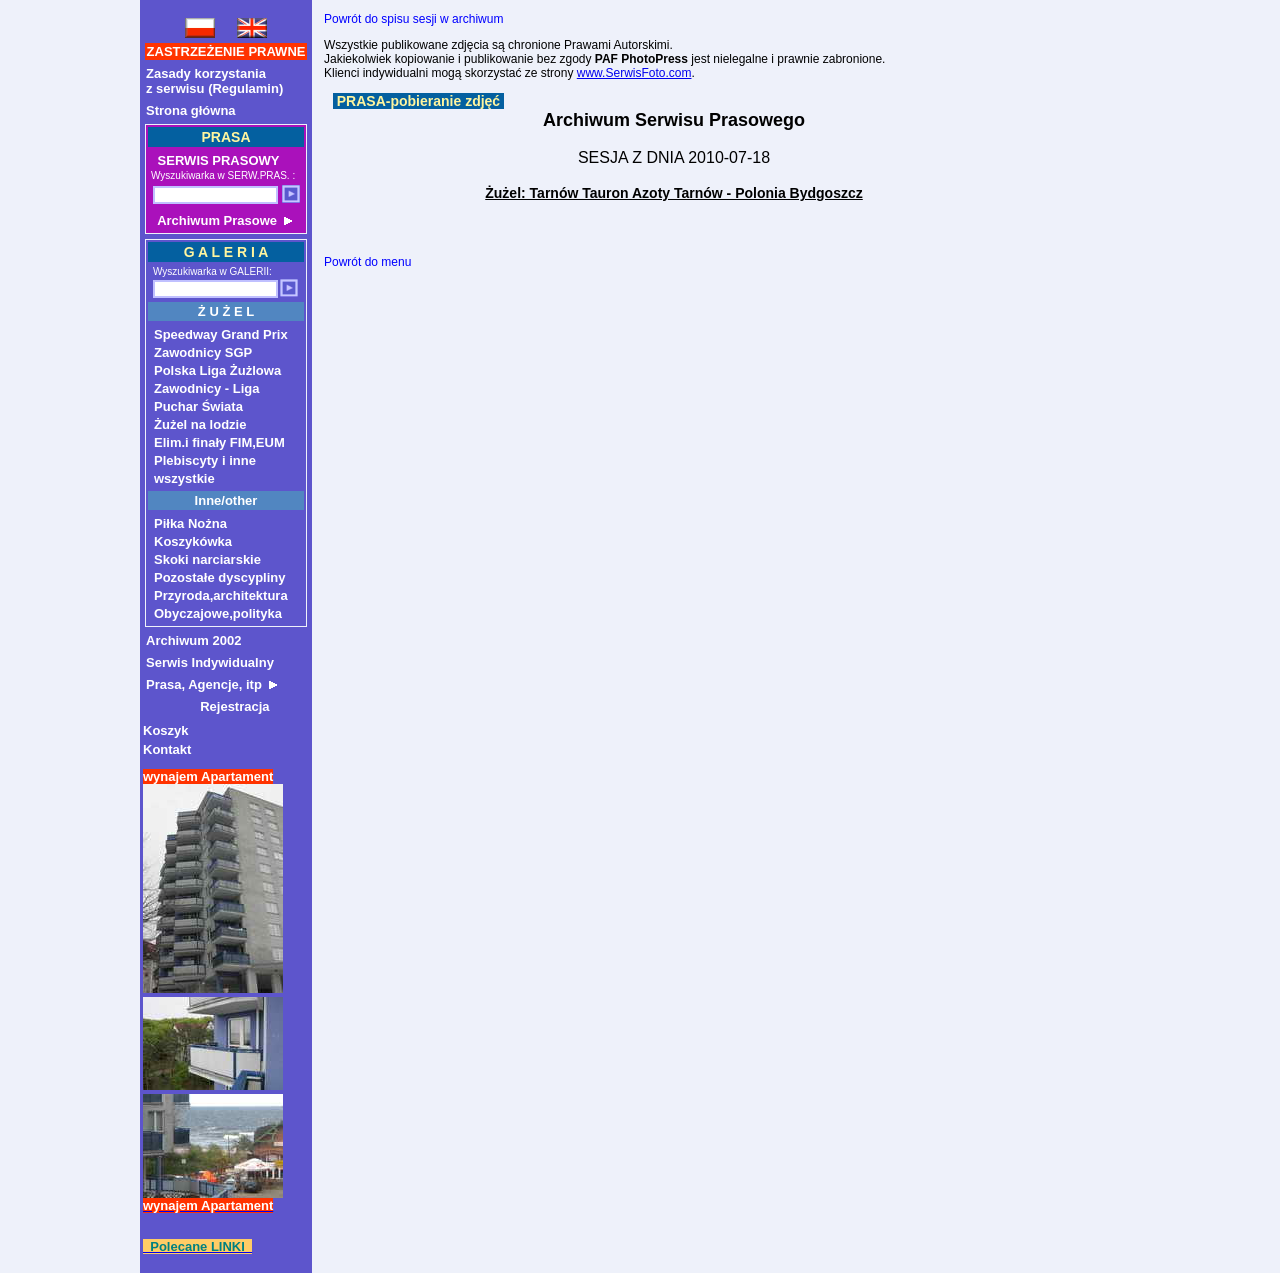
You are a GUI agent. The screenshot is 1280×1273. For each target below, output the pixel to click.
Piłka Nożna (190, 523)
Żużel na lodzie (200, 424)
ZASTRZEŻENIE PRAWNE (226, 51)
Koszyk (166, 730)
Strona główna (191, 110)
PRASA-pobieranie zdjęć (418, 101)
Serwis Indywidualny (210, 662)
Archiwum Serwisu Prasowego (674, 120)
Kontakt (167, 749)
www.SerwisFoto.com (634, 73)
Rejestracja (208, 706)
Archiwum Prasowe (223, 220)
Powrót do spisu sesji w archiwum (413, 19)
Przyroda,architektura (221, 595)
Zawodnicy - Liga (206, 388)
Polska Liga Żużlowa (217, 370)
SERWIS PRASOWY (216, 160)
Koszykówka (193, 541)
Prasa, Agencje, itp (211, 684)
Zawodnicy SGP (203, 352)
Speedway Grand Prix (221, 334)
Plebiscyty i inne (205, 460)
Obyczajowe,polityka (218, 613)
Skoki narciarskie (207, 559)
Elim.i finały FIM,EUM (219, 442)
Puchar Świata (198, 406)
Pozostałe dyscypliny (220, 577)
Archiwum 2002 (193, 640)
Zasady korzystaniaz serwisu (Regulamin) (214, 81)
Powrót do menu (367, 262)
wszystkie (184, 478)
